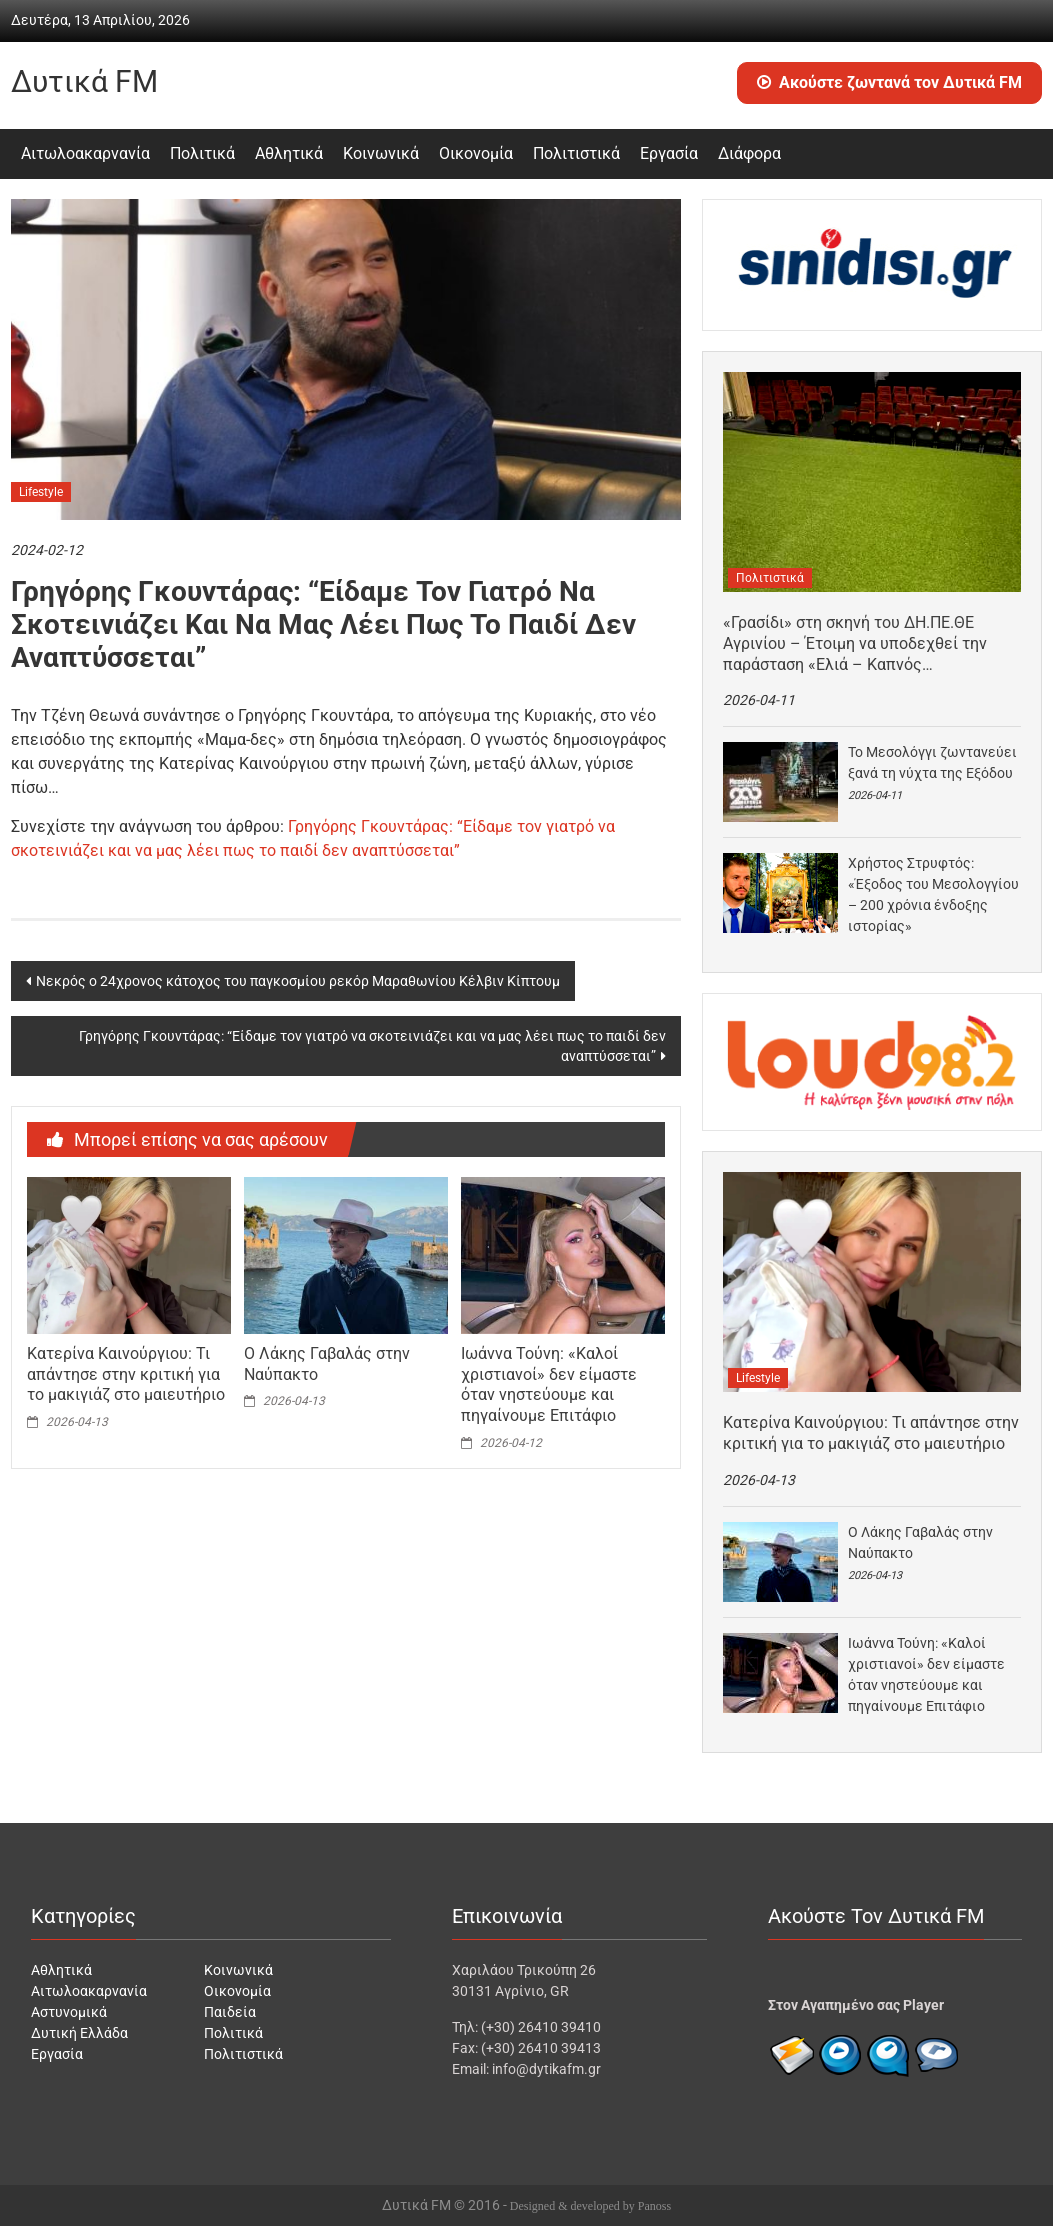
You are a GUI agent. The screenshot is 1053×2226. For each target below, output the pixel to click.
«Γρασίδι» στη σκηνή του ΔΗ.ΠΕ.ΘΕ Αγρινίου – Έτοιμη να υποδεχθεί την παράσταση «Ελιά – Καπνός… (855, 643)
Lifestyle (41, 492)
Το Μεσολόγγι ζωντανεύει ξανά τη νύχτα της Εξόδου (932, 762)
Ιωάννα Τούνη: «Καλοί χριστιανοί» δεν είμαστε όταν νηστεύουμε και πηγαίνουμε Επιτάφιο (549, 1384)
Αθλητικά (289, 153)
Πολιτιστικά (576, 153)
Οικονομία (476, 153)
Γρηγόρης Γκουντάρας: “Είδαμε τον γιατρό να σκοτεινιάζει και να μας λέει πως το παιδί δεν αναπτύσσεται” (372, 1046)
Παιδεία (230, 2012)
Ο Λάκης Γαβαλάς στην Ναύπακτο (920, 1542)
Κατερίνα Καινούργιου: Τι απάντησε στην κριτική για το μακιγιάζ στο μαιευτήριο (126, 1374)
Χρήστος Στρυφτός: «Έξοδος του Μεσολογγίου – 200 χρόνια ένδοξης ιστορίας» (933, 894)
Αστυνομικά (69, 2012)
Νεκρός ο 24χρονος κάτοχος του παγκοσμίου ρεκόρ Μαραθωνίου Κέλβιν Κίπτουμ (298, 981)
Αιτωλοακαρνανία (85, 153)
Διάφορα (749, 153)
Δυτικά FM (84, 81)
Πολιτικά (202, 153)
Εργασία (669, 153)
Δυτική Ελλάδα (79, 2033)
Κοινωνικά (381, 153)
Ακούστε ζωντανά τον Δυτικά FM (889, 82)
